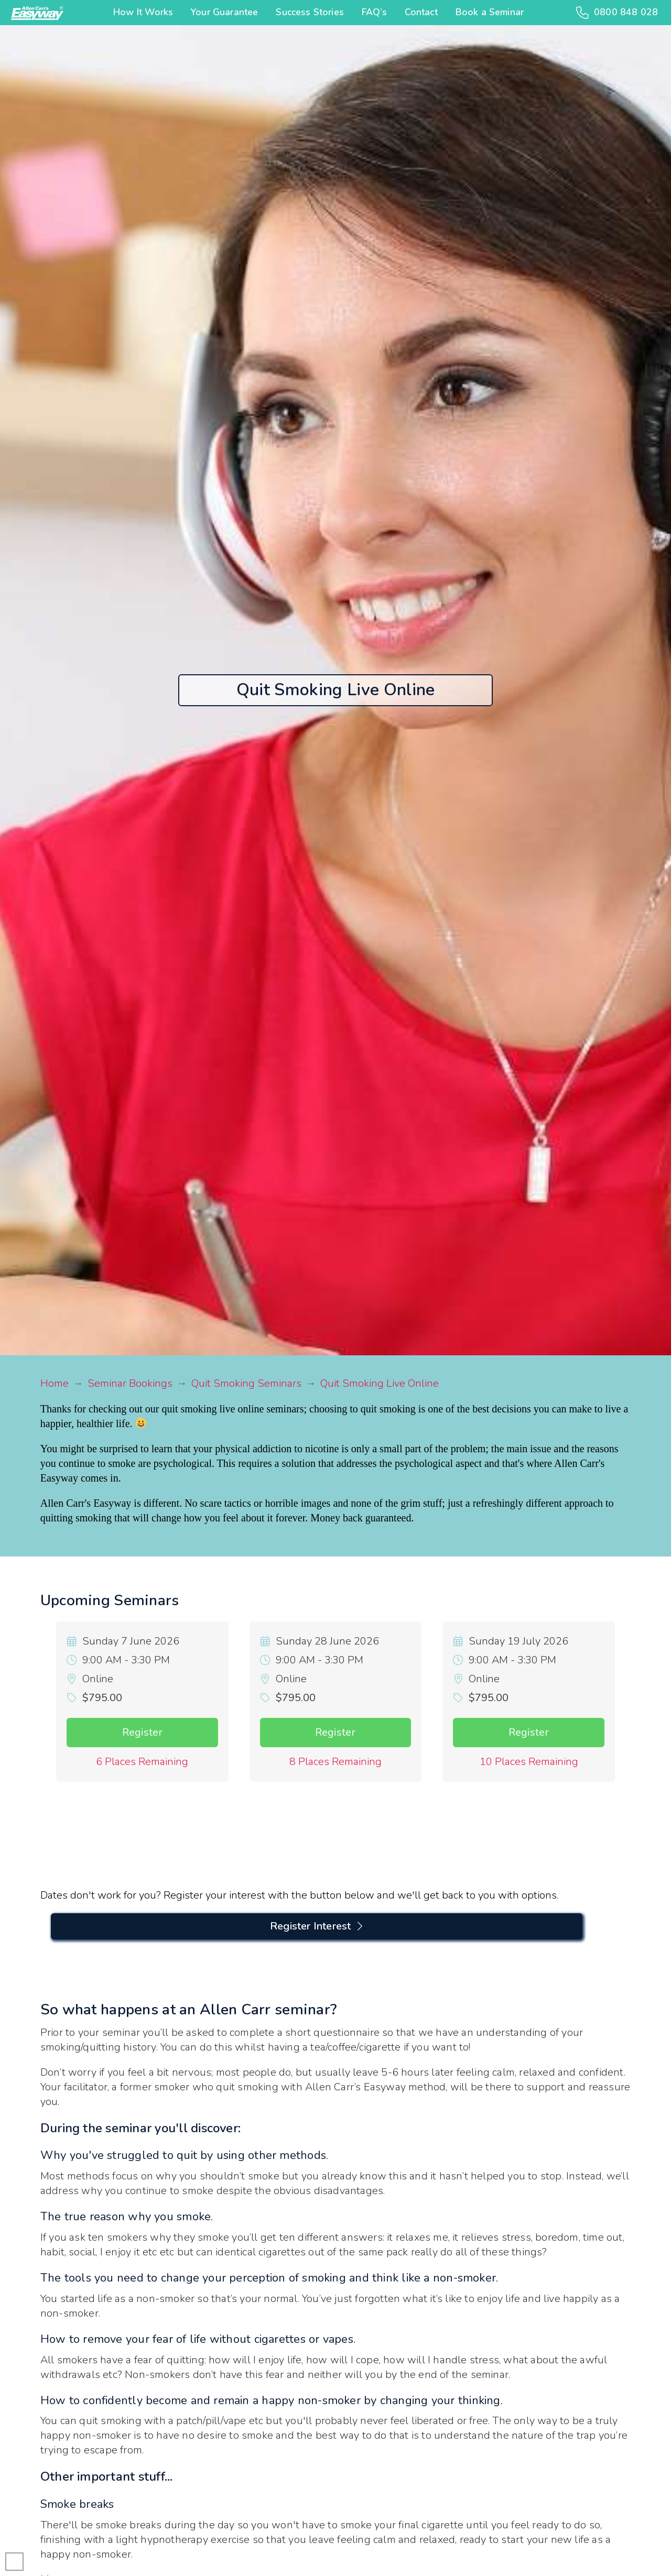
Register (142, 1732)
